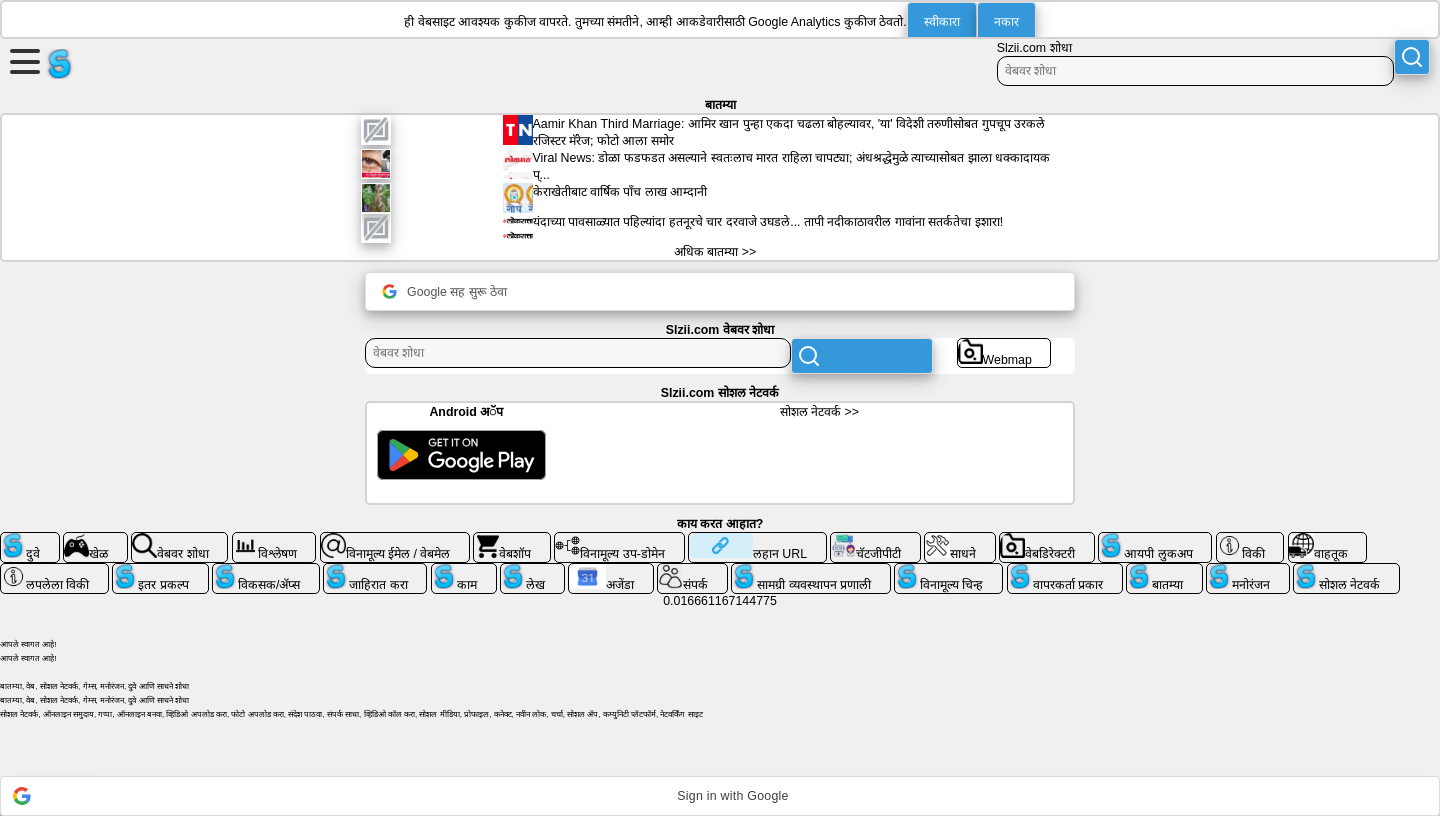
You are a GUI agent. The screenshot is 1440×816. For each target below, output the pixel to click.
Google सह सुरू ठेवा (444, 291)
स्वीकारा (942, 22)
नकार (1006, 22)
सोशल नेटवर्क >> (819, 412)
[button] (720, 796)
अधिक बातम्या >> (715, 252)
